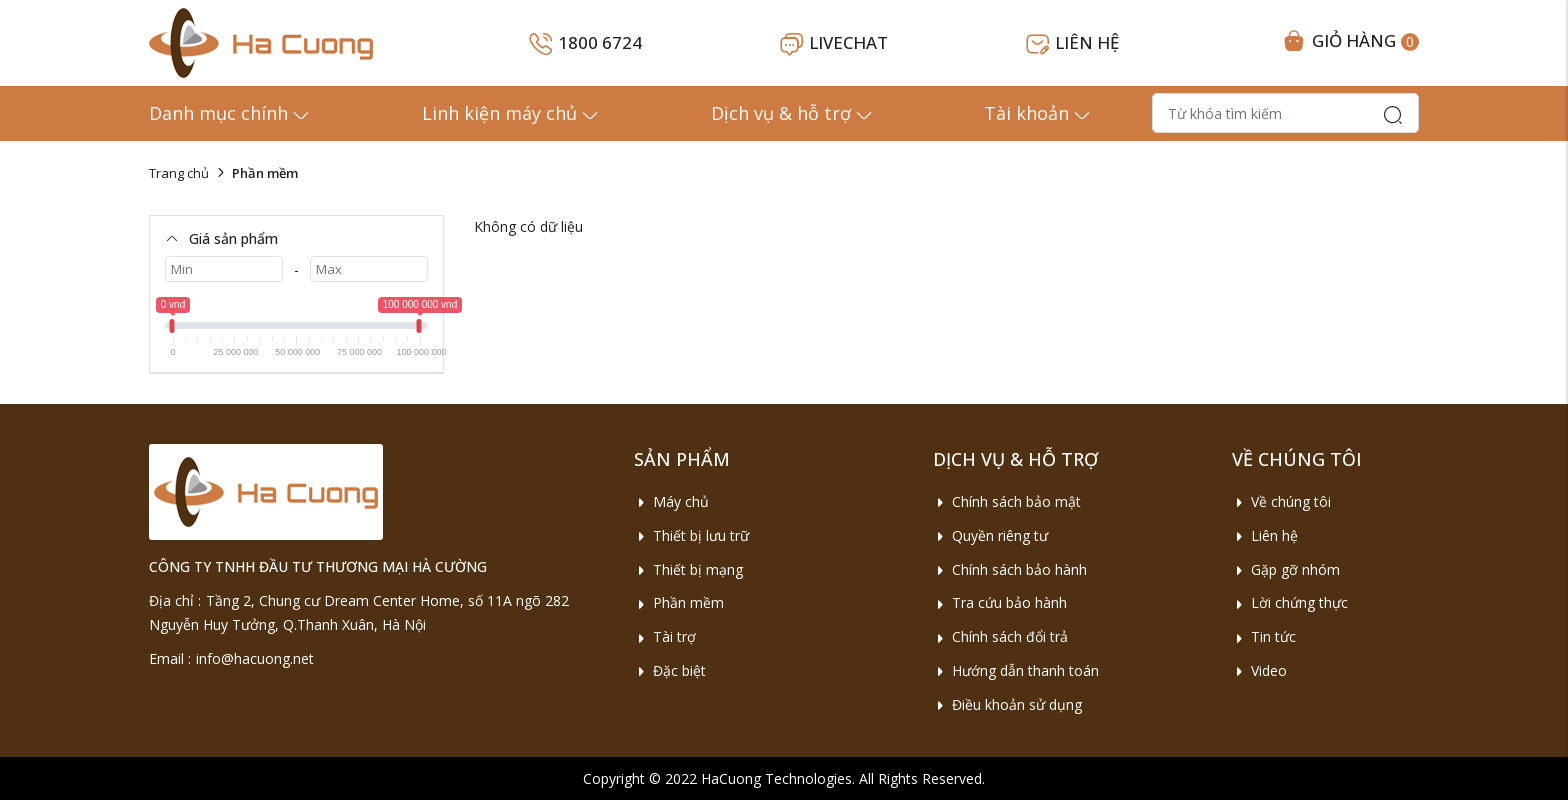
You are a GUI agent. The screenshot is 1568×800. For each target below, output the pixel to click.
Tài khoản (1038, 113)
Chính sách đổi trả (1000, 636)
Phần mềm (679, 602)
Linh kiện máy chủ (511, 113)
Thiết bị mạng (688, 569)
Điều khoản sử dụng (1007, 704)
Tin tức (1264, 636)
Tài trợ (665, 636)
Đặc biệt (670, 670)
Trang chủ (179, 173)
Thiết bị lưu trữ (691, 535)
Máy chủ (671, 501)
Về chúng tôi (1281, 501)
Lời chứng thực (1290, 602)
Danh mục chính (230, 113)
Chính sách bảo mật (1007, 501)
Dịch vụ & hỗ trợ (792, 113)
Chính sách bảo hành (1010, 569)
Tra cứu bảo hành (1000, 602)
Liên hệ (1265, 535)
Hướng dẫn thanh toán (1016, 670)
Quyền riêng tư (990, 535)
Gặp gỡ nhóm (1286, 569)
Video (1259, 670)
